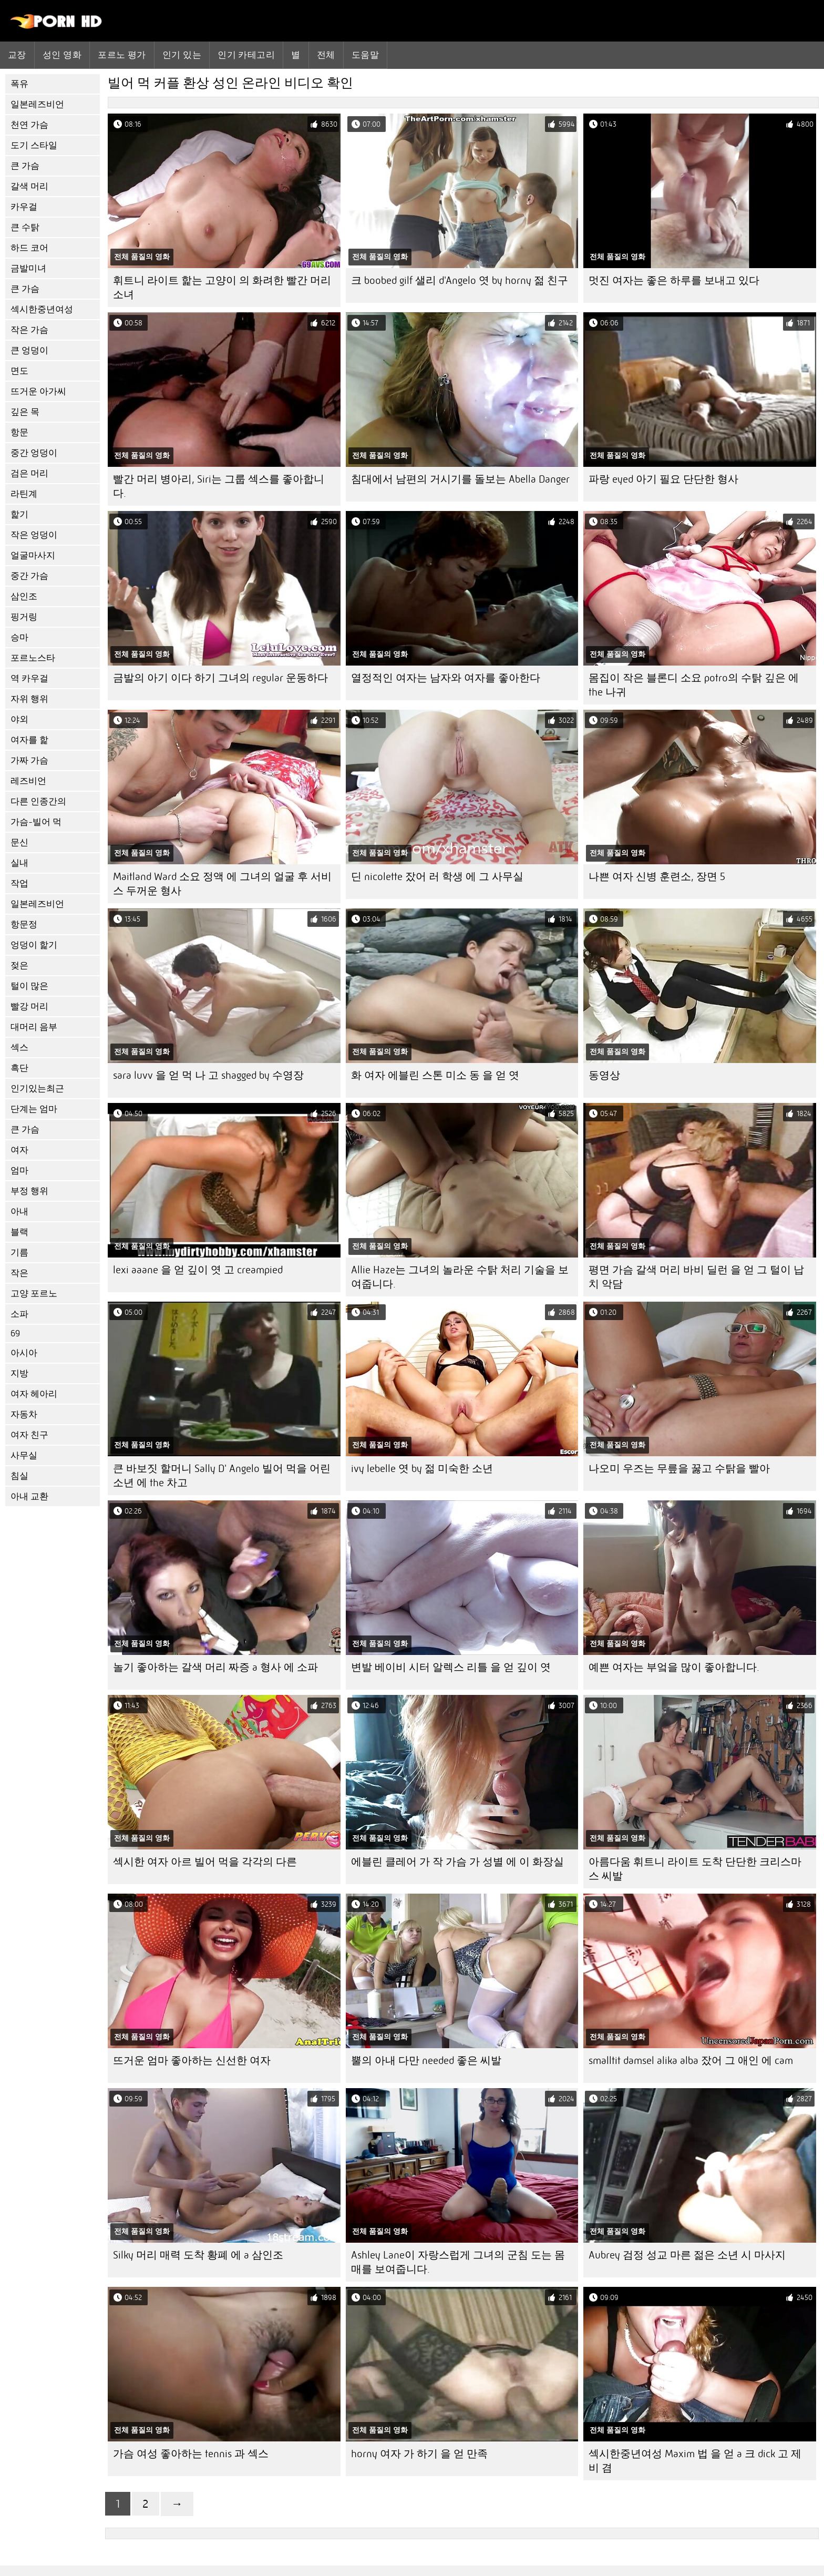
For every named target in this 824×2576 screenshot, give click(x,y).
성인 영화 (62, 54)
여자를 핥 (29, 740)
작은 (19, 1273)
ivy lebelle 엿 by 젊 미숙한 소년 (422, 1469)
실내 (19, 863)
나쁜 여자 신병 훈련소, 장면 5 (657, 877)
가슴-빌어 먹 (36, 822)
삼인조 (24, 596)
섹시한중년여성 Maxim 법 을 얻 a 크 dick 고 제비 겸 (695, 2461)
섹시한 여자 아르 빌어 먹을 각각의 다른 (205, 1862)
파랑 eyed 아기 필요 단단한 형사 (663, 479)
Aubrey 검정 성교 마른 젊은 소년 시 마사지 (687, 2255)
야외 (19, 719)
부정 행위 (29, 1191)
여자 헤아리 (34, 1394)
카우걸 (24, 207)
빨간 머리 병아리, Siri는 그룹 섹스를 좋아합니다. (218, 486)
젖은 (19, 965)
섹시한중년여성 (42, 309)
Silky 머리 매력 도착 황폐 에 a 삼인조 (198, 2255)
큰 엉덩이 (29, 350)
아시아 (24, 1353)
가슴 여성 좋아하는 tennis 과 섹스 (191, 2454)
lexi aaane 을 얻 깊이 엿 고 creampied (198, 1270)
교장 (17, 54)
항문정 (24, 924)
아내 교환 (29, 1496)
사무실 (24, 1455)
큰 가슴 (25, 166)
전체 (326, 54)
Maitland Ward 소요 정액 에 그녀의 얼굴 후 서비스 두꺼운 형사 (222, 884)
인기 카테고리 (246, 54)
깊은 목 (25, 412)
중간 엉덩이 (34, 453)
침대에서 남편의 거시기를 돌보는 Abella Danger (460, 479)
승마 (19, 637)
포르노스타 (33, 658)
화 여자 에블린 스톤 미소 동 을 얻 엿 (435, 1075)
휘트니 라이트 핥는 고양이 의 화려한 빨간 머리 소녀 (222, 287)
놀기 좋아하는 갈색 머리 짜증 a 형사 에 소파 (215, 1667)
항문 (19, 432)
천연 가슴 (29, 125)
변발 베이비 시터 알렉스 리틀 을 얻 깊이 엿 (451, 1667)
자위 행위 (29, 699)
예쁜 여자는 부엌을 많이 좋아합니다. (674, 1667)
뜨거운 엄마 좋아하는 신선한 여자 (192, 2060)
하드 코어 (29, 248)
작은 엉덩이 (34, 535)
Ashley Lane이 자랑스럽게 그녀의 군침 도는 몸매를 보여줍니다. (458, 2262)
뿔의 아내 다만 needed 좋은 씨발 (426, 2060)
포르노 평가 (122, 54)
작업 (19, 883)
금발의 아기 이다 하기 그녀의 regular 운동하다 (220, 678)
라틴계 (24, 494)
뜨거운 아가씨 (38, 391)
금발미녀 (28, 268)
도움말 (365, 54)
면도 (19, 371)
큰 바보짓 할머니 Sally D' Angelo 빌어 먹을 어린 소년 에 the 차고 (222, 1476)
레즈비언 (28, 781)
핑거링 (24, 617)
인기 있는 (181, 54)
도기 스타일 (34, 145)
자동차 (24, 1414)
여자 (19, 1150)
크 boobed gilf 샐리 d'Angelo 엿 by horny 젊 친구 (459, 280)
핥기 (19, 514)
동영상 (604, 1075)
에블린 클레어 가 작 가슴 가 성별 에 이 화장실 (457, 1862)
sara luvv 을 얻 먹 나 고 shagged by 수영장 (208, 1075)
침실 (19, 1476)
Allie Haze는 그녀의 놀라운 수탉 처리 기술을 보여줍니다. (460, 1277)
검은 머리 (29, 473)
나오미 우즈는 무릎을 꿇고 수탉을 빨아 (679, 1469)
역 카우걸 (29, 678)
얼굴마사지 (33, 555)
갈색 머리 (29, 186)
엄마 (19, 1170)
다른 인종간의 (38, 801)
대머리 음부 (34, 1027)
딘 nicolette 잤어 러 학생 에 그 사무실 (437, 877)
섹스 (19, 1047)
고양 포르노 (34, 1294)
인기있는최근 (37, 1088)
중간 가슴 (29, 576)
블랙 (19, 1232)
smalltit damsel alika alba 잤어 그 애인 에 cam (691, 2060)
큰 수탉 (25, 227)
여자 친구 (29, 1435)
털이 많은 (29, 986)
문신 (19, 842)
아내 (19, 1212)
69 (15, 1333)
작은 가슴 (29, 330)
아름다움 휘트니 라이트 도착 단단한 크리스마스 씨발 (695, 1869)
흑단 (19, 1068)
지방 (19, 1373)
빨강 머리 (29, 1006)
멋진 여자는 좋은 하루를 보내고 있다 (674, 280)
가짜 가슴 (29, 760)
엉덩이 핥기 (34, 945)
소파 (19, 1314)
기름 (19, 1253)
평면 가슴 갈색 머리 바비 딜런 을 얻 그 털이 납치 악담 (696, 1277)
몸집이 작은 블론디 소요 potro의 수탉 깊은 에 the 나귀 (694, 685)
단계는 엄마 (34, 1109)
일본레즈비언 (37, 104)
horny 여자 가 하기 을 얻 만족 (419, 2454)
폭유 (19, 84)
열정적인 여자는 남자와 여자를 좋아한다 (445, 678)
